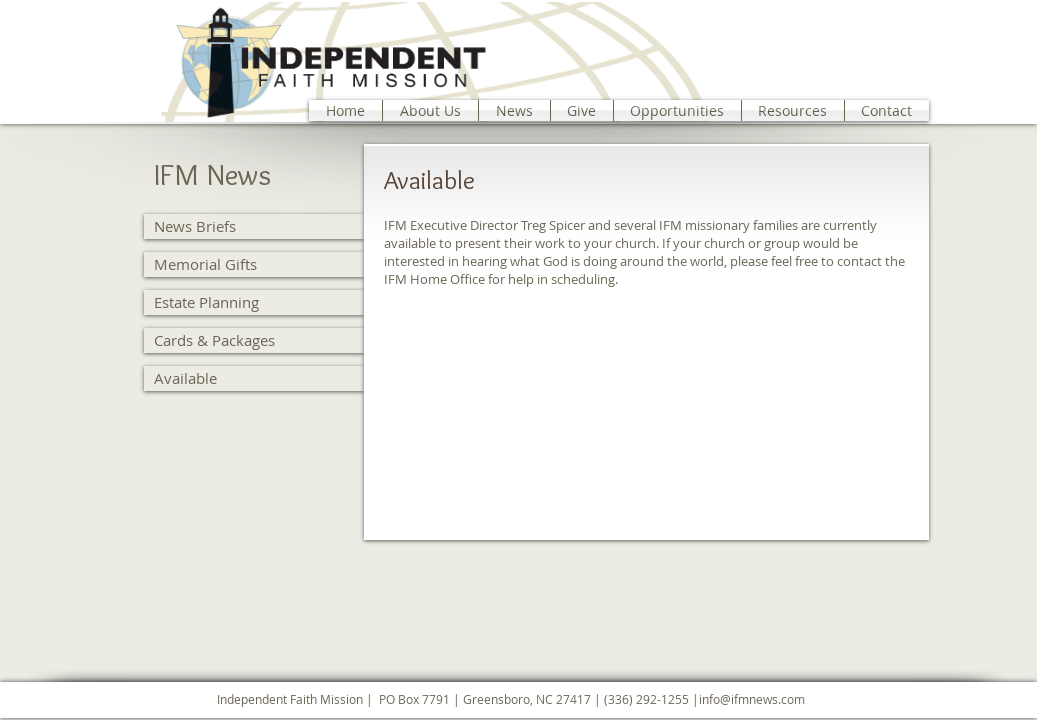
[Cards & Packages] (254, 340)
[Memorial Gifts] (254, 264)
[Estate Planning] (254, 302)
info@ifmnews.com (752, 699)
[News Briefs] (254, 226)
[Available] (254, 378)
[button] (430, 110)
